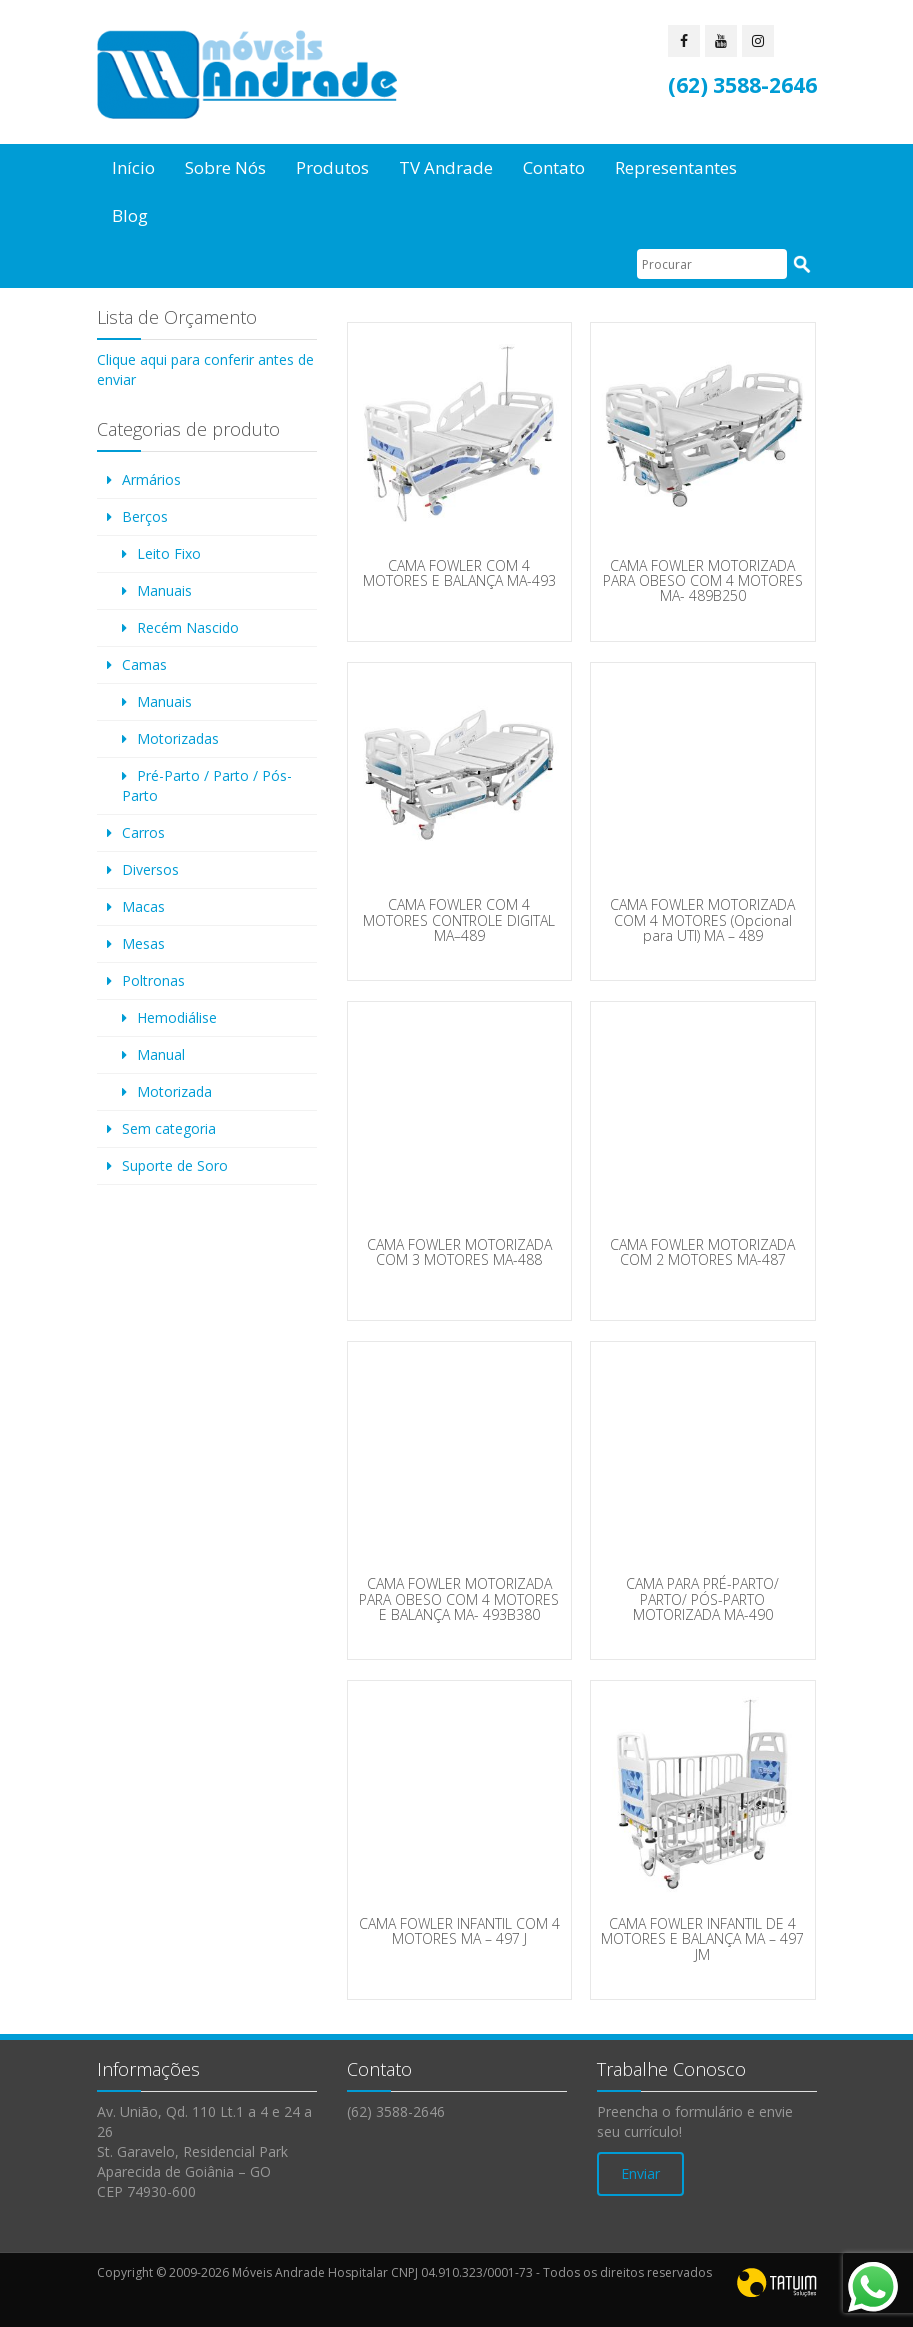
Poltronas (153, 980)
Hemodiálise (177, 1017)
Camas (144, 664)
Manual (161, 1054)
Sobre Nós (225, 167)
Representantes (676, 167)
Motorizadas (178, 738)
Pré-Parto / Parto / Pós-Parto (207, 785)
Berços (145, 516)
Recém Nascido (188, 627)
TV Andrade (446, 167)
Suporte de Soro (175, 1165)
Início (133, 167)
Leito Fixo (169, 553)
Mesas (143, 943)
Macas (143, 906)
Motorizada (174, 1091)
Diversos (150, 869)
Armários (151, 479)
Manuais (164, 590)
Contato (554, 167)
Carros (143, 832)
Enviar (640, 2173)
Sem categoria (169, 1128)
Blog (130, 215)
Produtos (332, 167)
